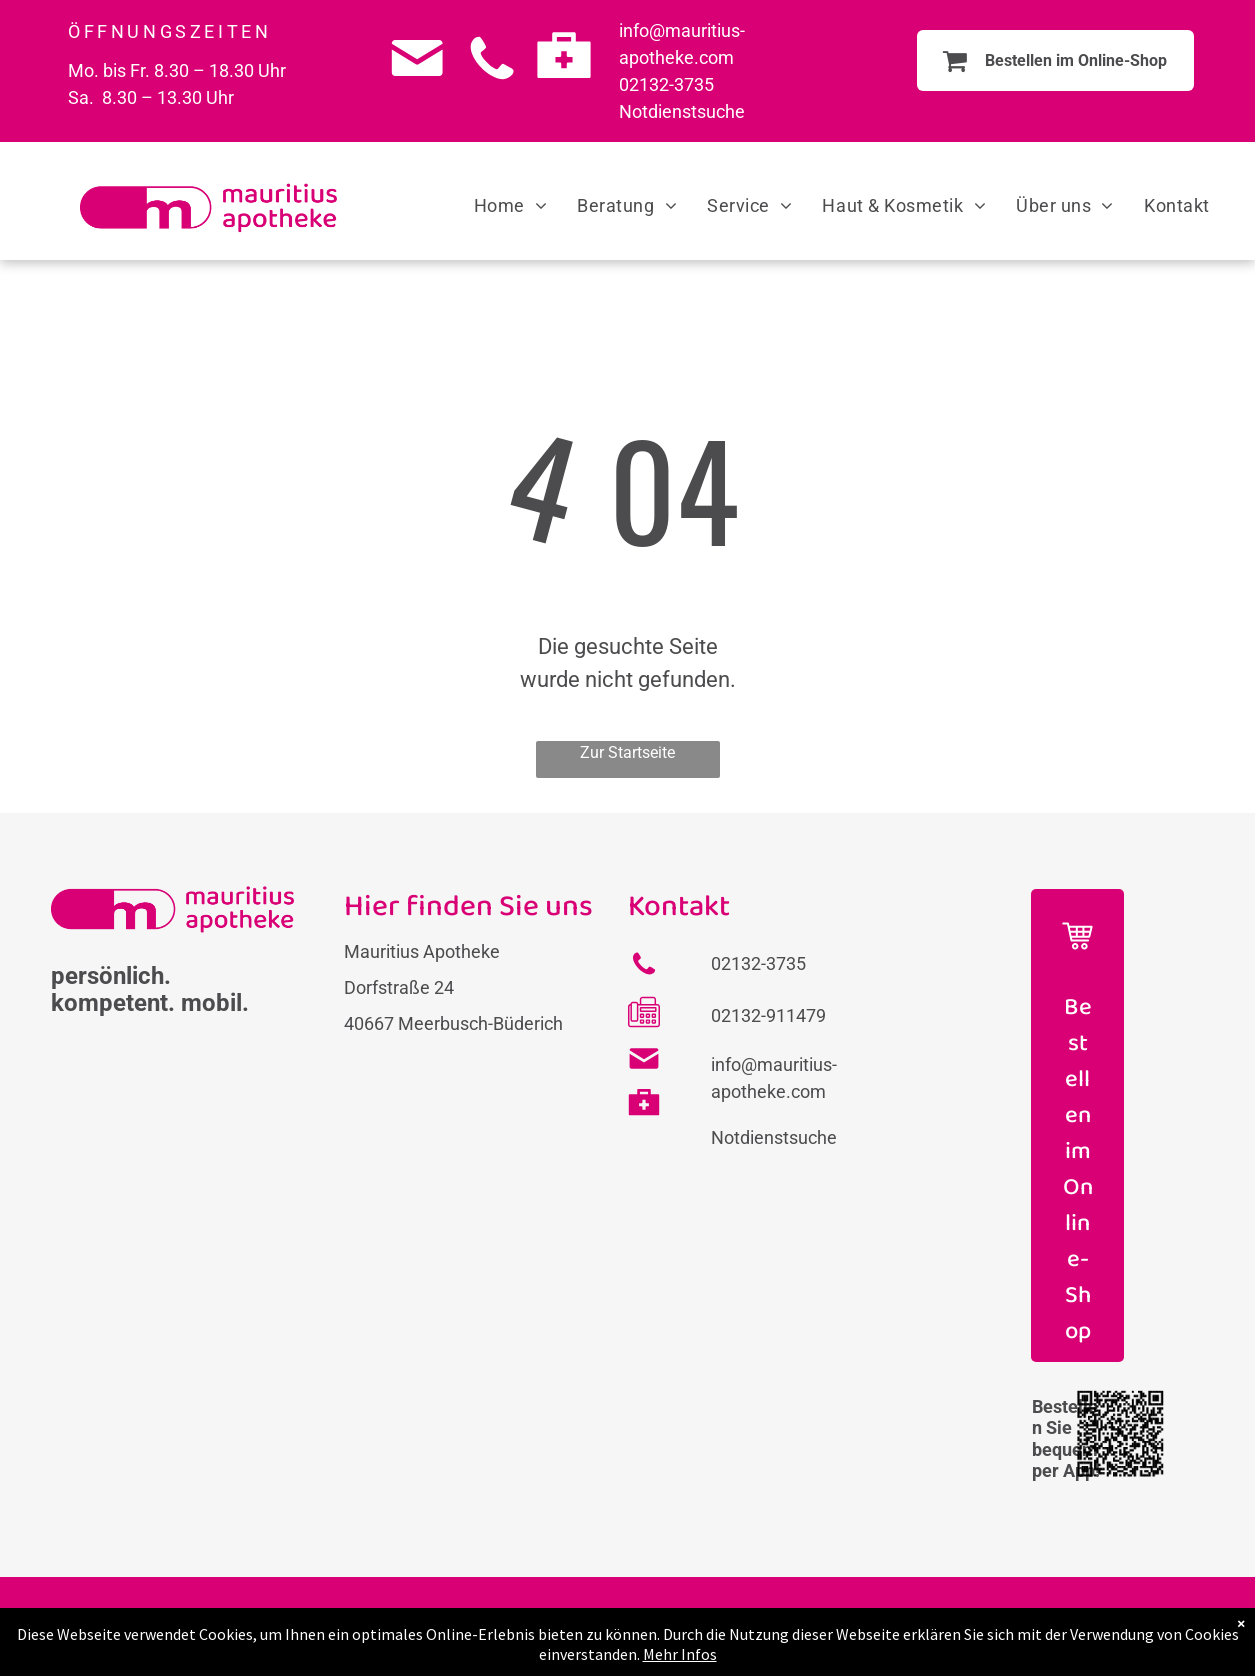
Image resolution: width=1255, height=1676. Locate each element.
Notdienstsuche (682, 111)
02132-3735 (666, 84)
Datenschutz (747, 1626)
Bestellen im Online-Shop (1078, 1169)
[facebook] (1094, 1637)
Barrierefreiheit (870, 1626)
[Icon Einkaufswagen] (1077, 964)
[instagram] (1157, 1637)
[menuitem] (511, 205)
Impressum (638, 1626)
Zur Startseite (627, 752)
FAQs (559, 1626)
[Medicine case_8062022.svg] (564, 86)
